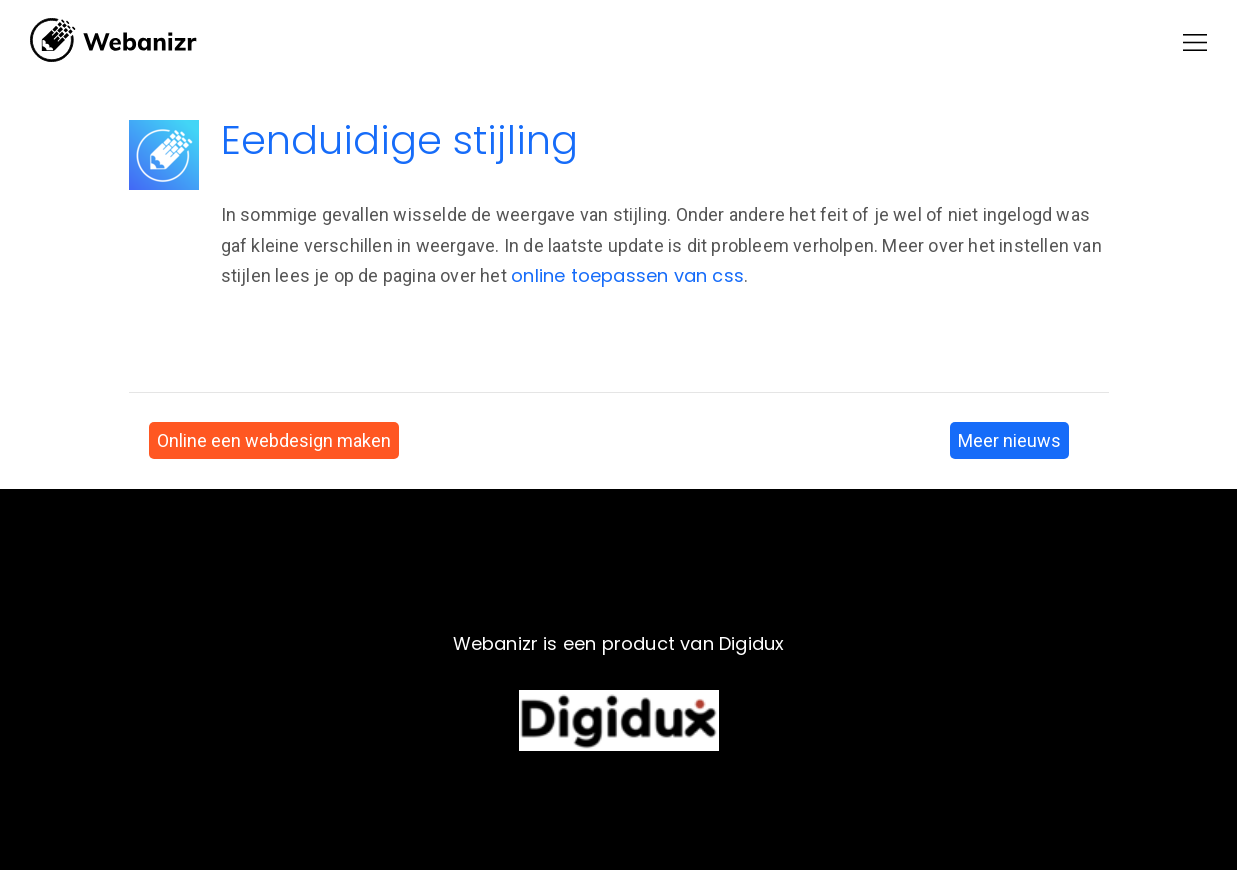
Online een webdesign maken (274, 440)
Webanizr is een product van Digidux (619, 643)
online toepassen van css (627, 275)
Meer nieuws (1009, 440)
